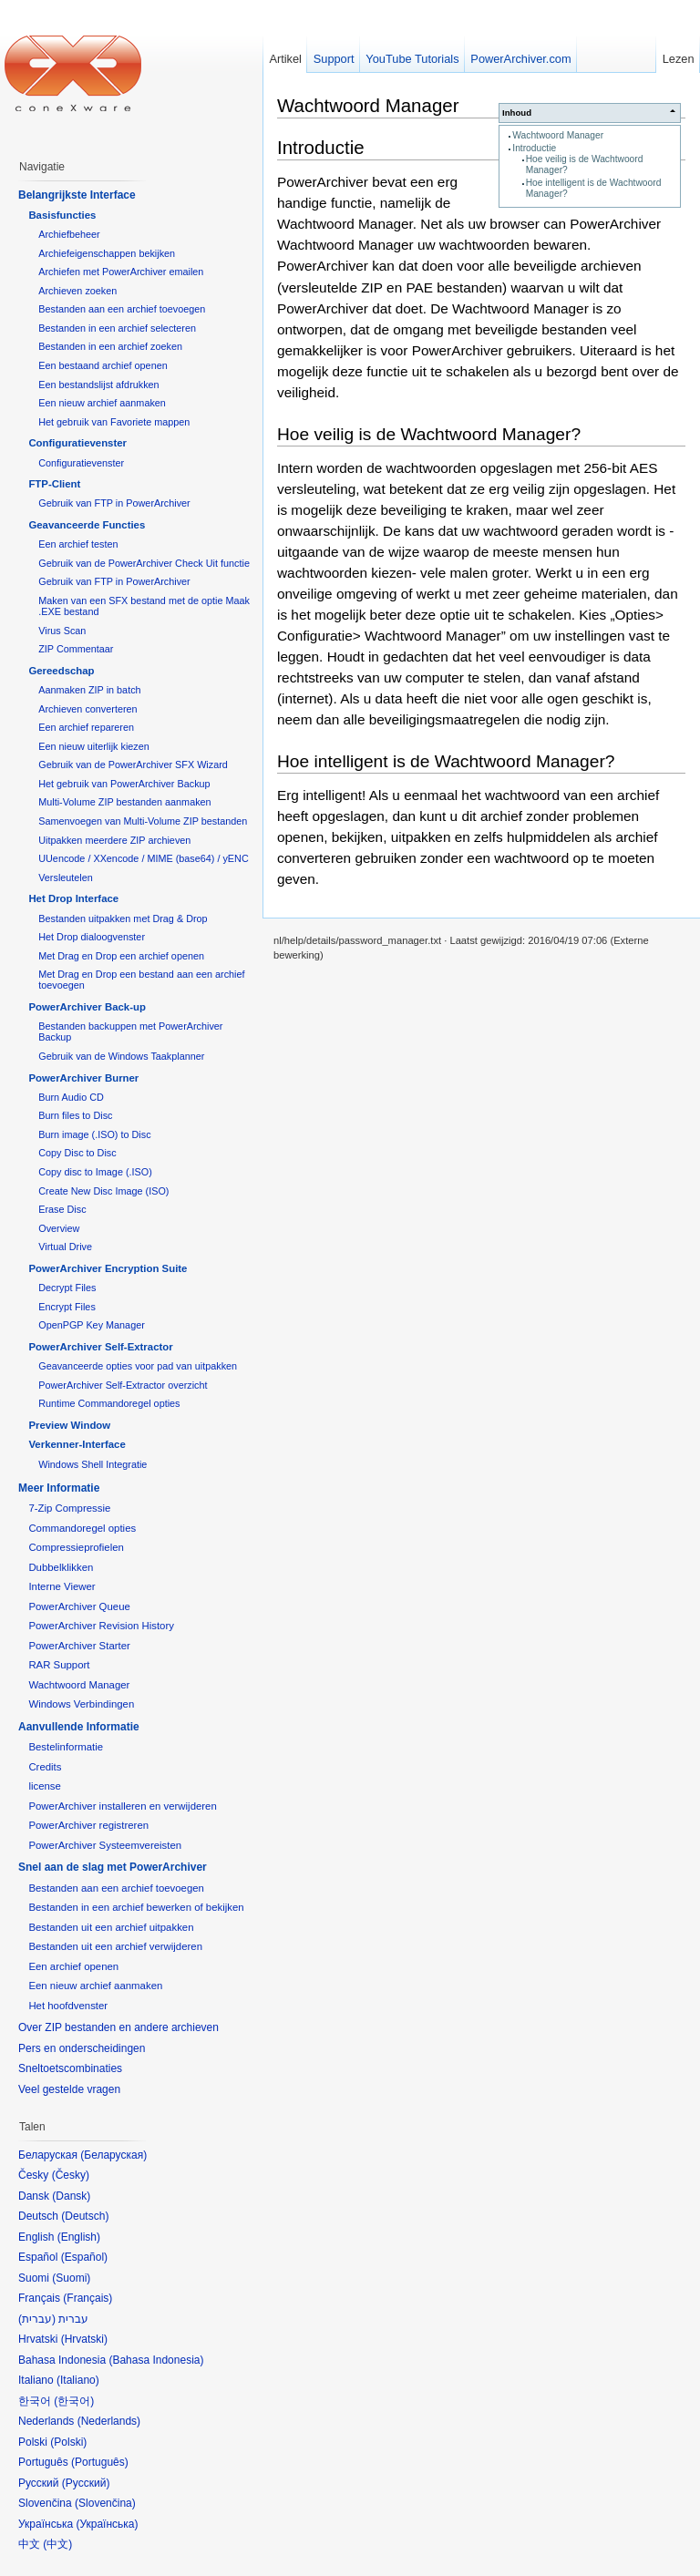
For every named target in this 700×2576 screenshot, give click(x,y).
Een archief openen (73, 1966)
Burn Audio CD (71, 1097)
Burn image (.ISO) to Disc (94, 1134)
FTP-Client (54, 483)
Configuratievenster (77, 442)
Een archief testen (78, 544)
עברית (37, 2319)
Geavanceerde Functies (86, 524)
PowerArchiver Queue (78, 1606)
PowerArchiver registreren (88, 1825)
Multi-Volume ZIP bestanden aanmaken (124, 801)
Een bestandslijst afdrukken (98, 384)
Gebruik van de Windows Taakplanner (121, 1056)
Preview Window (69, 1425)
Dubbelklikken (60, 1567)
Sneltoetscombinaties (70, 2068)
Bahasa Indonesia (156, 2360)
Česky (71, 2175)
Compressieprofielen (75, 1547)
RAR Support (58, 1664)
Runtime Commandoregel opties (109, 1403)
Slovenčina (105, 2503)
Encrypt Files (67, 1306)
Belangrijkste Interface (77, 195)
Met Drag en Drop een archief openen (121, 955)
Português (100, 2462)
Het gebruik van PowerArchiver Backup (124, 783)
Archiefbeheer (68, 234)
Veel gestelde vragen (69, 2089)
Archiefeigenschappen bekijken (106, 253)
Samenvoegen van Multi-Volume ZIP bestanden (142, 821)
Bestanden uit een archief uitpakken (110, 1927)
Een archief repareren (86, 727)
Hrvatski (84, 2339)
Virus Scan (62, 630)
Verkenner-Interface (76, 1444)
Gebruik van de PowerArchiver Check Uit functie (144, 563)
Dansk (71, 2196)
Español (84, 2257)
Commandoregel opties (82, 1528)
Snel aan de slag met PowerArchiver (112, 1867)
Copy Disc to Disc (77, 1152)
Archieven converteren (87, 708)
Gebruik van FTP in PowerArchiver (114, 503)
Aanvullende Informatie (78, 1726)
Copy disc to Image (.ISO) (95, 1171)
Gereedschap (61, 670)
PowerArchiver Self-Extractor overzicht (122, 1385)
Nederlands (109, 2421)
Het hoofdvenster (68, 2005)
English (79, 2237)
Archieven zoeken (77, 290)
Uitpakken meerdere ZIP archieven (114, 840)
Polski (68, 2442)
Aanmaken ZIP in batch (89, 689)
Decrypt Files (67, 1287)
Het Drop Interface (73, 898)
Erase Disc (62, 1209)
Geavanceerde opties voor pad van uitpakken (137, 1365)
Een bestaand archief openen (102, 365)
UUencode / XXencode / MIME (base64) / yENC (143, 858)
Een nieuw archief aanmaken (102, 402)
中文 (57, 2544)
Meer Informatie (58, 1488)
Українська (106, 2524)
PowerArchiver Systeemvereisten (104, 1845)
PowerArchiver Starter (78, 1645)
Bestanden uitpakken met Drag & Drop (122, 918)
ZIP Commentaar (75, 648)
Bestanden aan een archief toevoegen (121, 308)
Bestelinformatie (65, 1746)
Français (87, 2298)
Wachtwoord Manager (557, 135)
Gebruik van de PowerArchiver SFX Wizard (133, 764)
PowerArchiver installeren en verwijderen (122, 1806)
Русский (86, 2483)
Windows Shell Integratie (92, 1464)
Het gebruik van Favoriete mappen (114, 421)
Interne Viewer (61, 1586)
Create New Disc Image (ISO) (103, 1190)
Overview (58, 1228)
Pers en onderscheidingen (81, 2048)
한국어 (73, 2401)
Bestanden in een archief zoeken (110, 346)
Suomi (71, 2278)
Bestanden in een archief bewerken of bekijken (135, 1907)
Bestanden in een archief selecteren (117, 328)
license (44, 1786)
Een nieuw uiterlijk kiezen (93, 746)
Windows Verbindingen (81, 1704)
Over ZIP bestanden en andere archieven (118, 2027)
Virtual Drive (65, 1246)
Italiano (78, 2380)
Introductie (534, 148)
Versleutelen (65, 877)
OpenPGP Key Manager (91, 1324)
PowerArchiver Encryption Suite (107, 1268)
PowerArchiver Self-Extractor (100, 1346)
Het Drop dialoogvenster (91, 936)
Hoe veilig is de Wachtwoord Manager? (429, 434)
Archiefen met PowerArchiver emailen (120, 271)
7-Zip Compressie (69, 1508)
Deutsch (85, 2216)
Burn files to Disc (75, 1115)
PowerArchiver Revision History (101, 1625)
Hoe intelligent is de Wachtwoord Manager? (445, 761)
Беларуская (113, 2155)
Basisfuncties (62, 215)
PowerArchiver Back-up (87, 1006)
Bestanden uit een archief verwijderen (115, 1946)
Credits (44, 1766)
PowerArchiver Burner (83, 1077)
